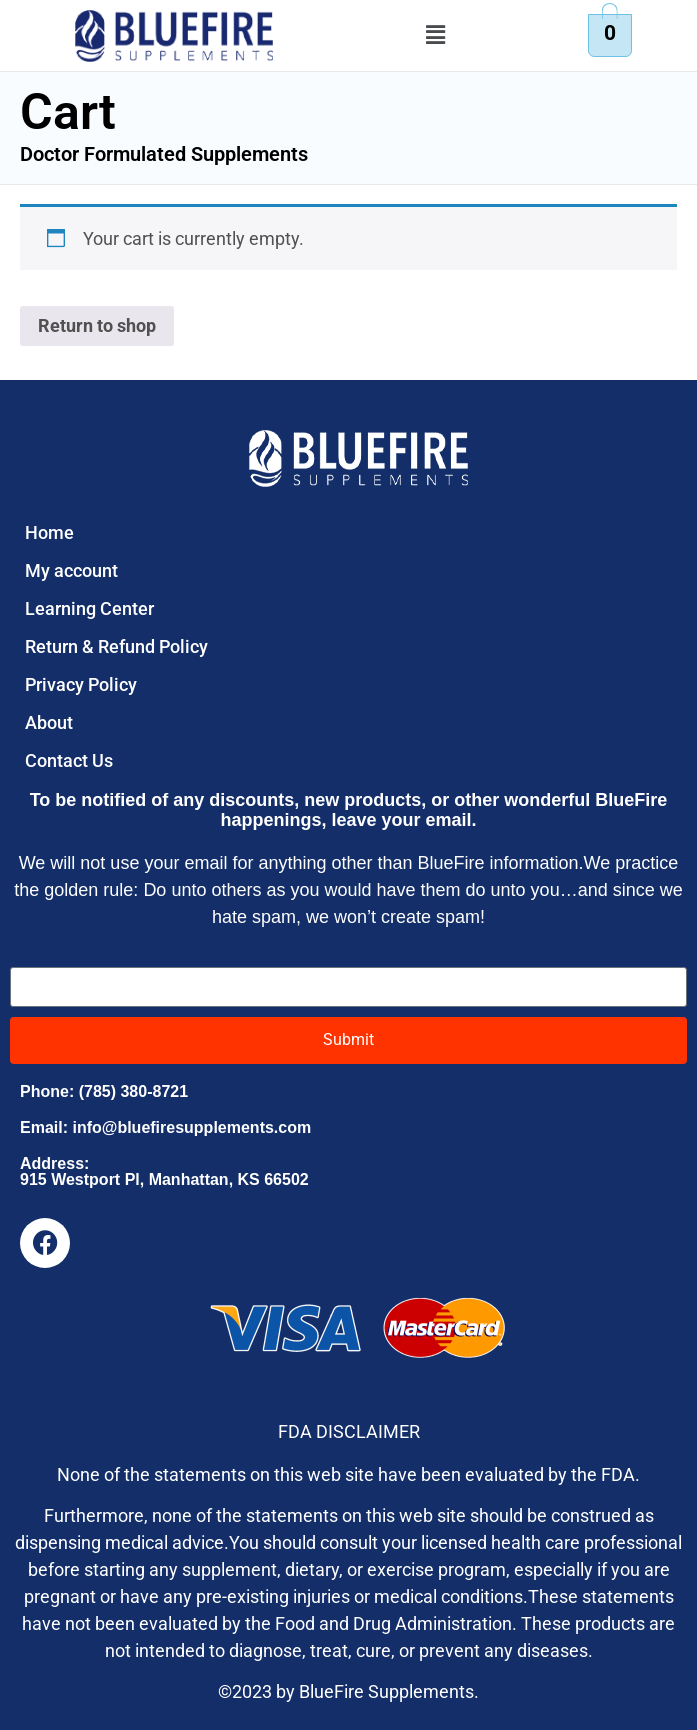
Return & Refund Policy (116, 646)
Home (49, 532)
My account (71, 570)
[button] (435, 36)
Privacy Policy (81, 684)
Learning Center (89, 608)
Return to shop (97, 325)
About (49, 722)
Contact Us (69, 760)
